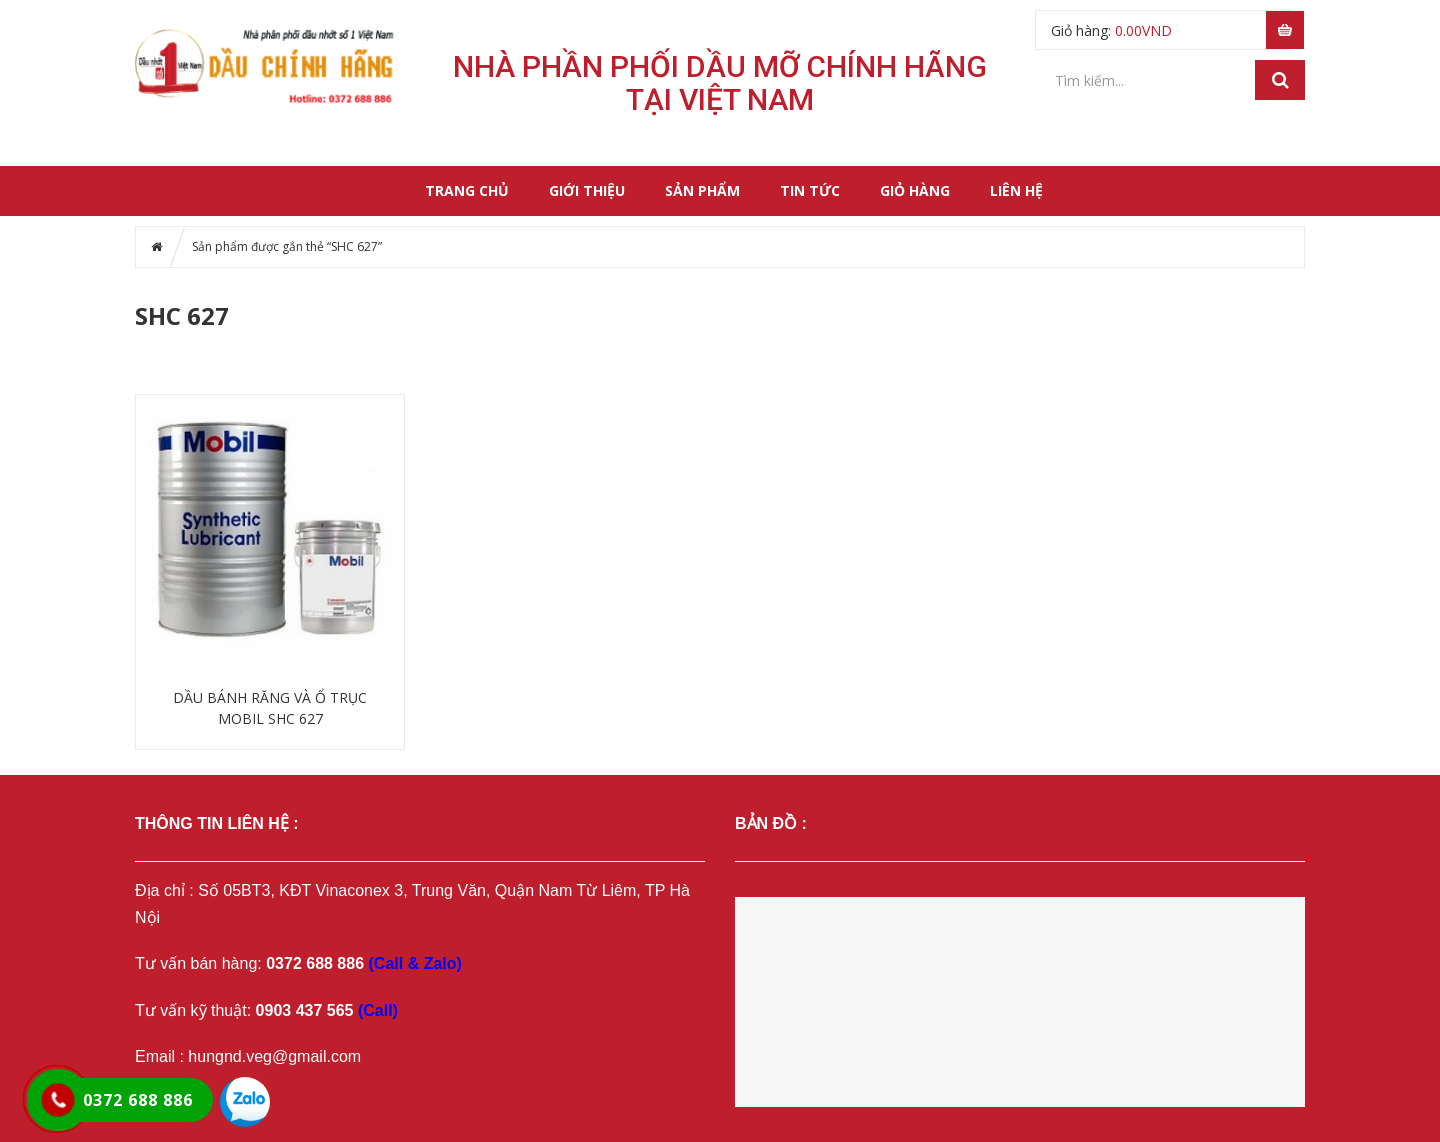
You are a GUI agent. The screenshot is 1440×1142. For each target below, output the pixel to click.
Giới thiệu (587, 190)
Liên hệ (1016, 190)
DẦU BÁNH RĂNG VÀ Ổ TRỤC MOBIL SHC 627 (270, 708)
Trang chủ (467, 190)
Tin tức (810, 190)
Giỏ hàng (915, 190)
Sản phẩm (702, 190)
